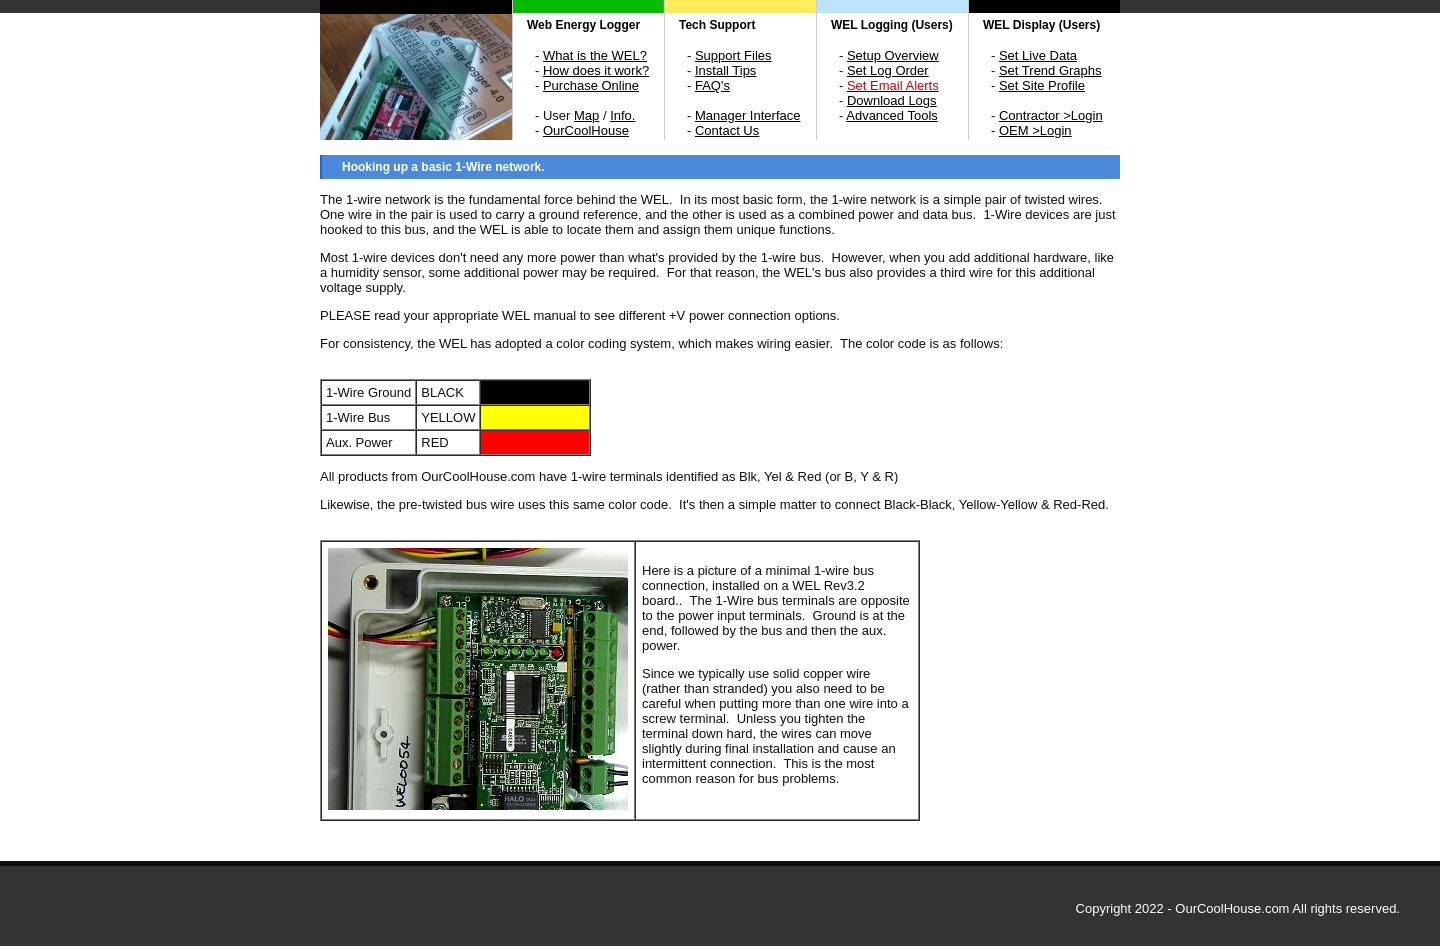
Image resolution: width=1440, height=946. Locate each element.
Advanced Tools (892, 115)
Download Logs (892, 100)
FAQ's (712, 85)
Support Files (733, 55)
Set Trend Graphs (1050, 70)
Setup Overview (893, 55)
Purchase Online (591, 85)
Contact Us (727, 130)
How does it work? (596, 70)
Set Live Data (1038, 55)
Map (586, 115)
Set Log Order (888, 70)
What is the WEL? (595, 55)
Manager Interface (748, 115)
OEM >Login (1035, 130)
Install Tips (725, 70)
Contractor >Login (1051, 115)
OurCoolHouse (586, 130)
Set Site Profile (1042, 85)
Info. (622, 115)
